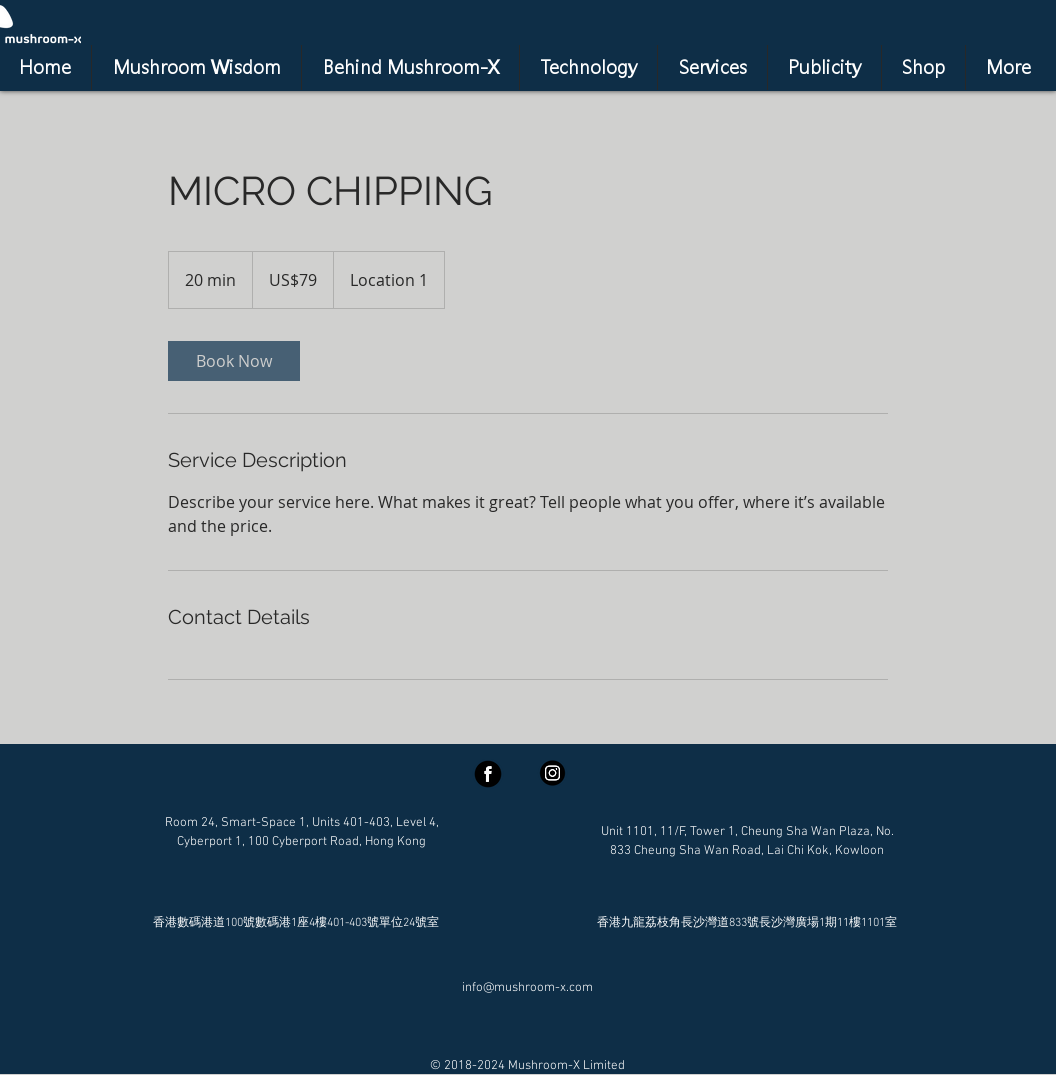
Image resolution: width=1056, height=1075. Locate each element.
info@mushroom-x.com (527, 988)
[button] (712, 67)
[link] (234, 361)
